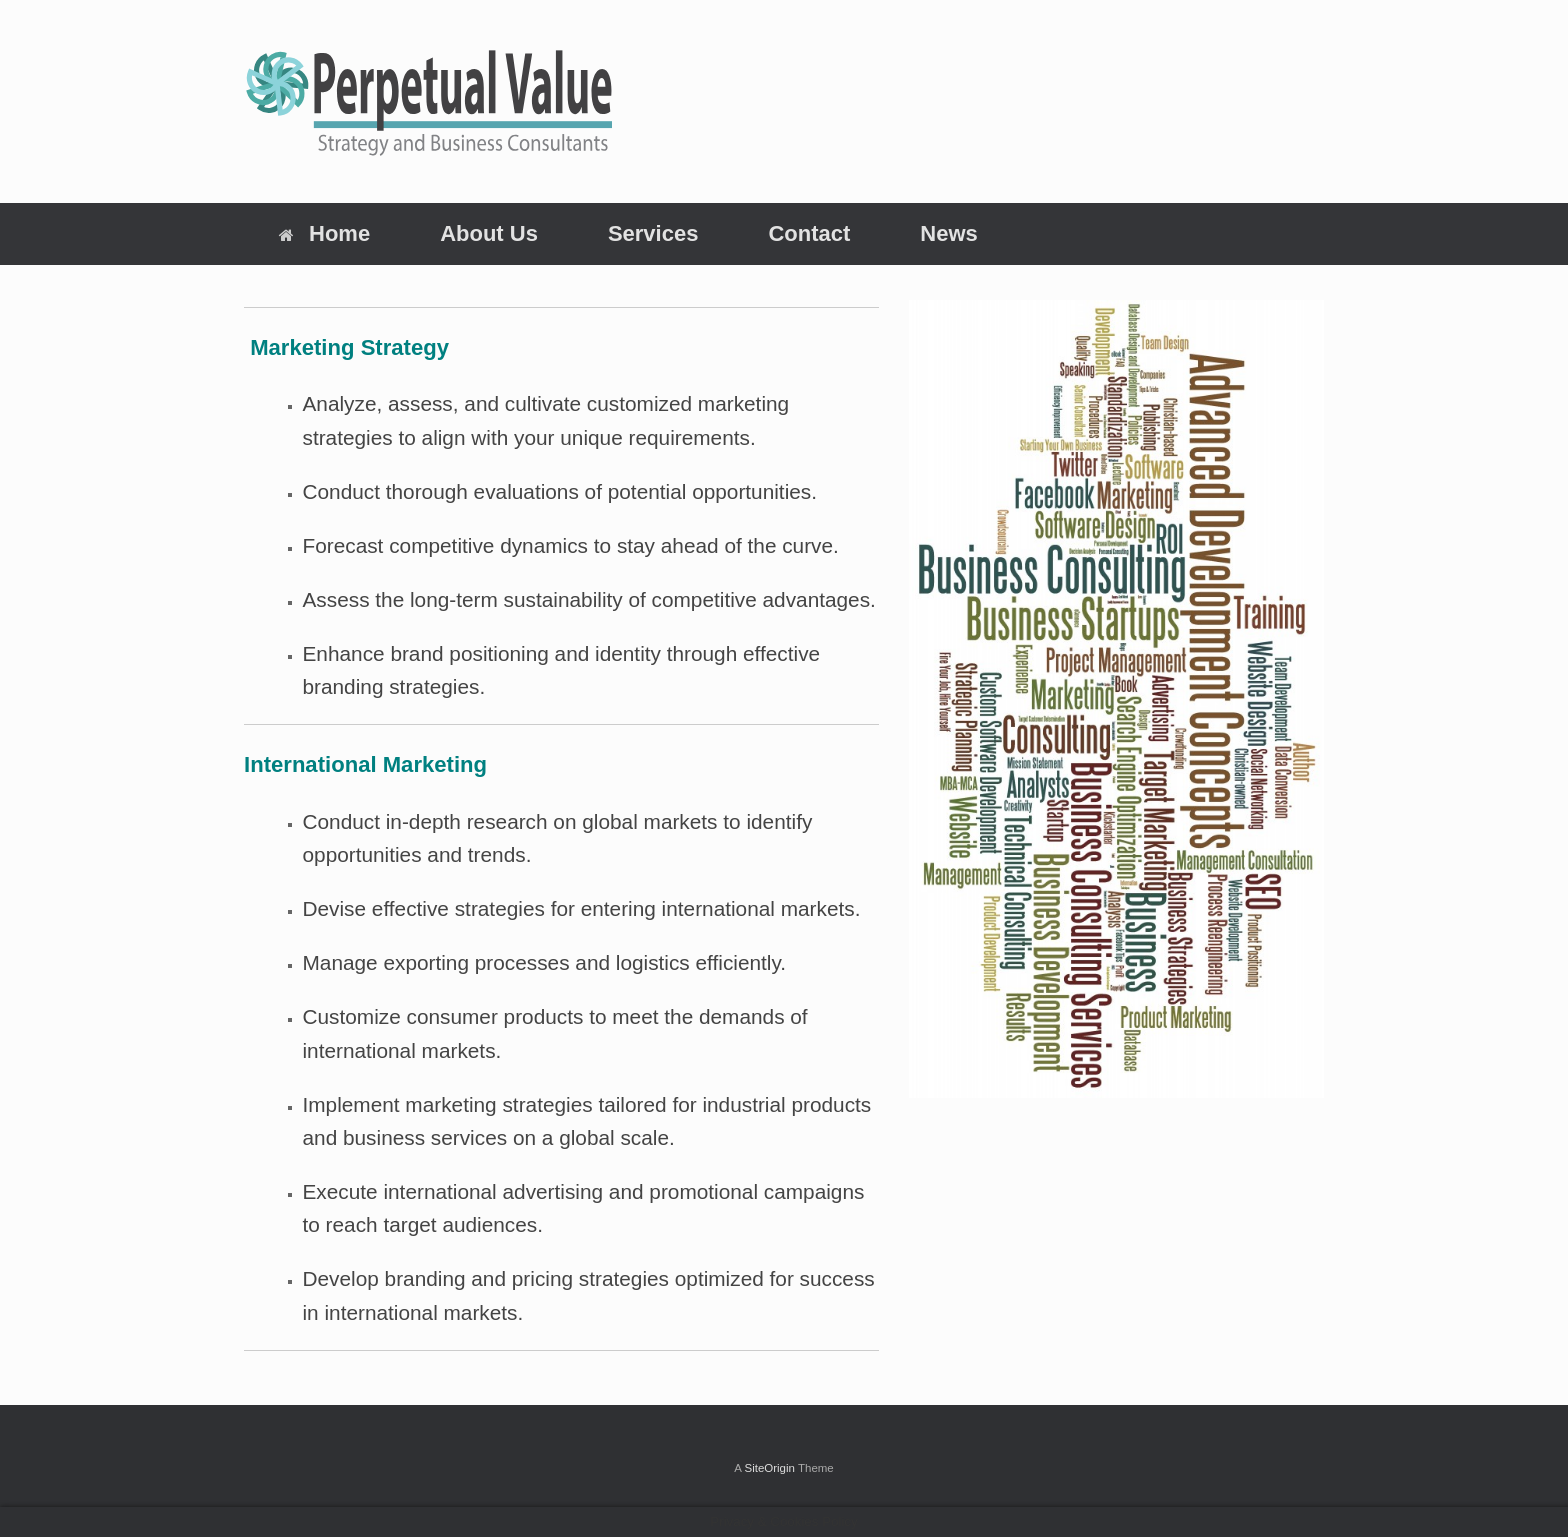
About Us (489, 233)
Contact (809, 233)
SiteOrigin (769, 1468)
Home (324, 233)
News (948, 233)
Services (653, 233)
